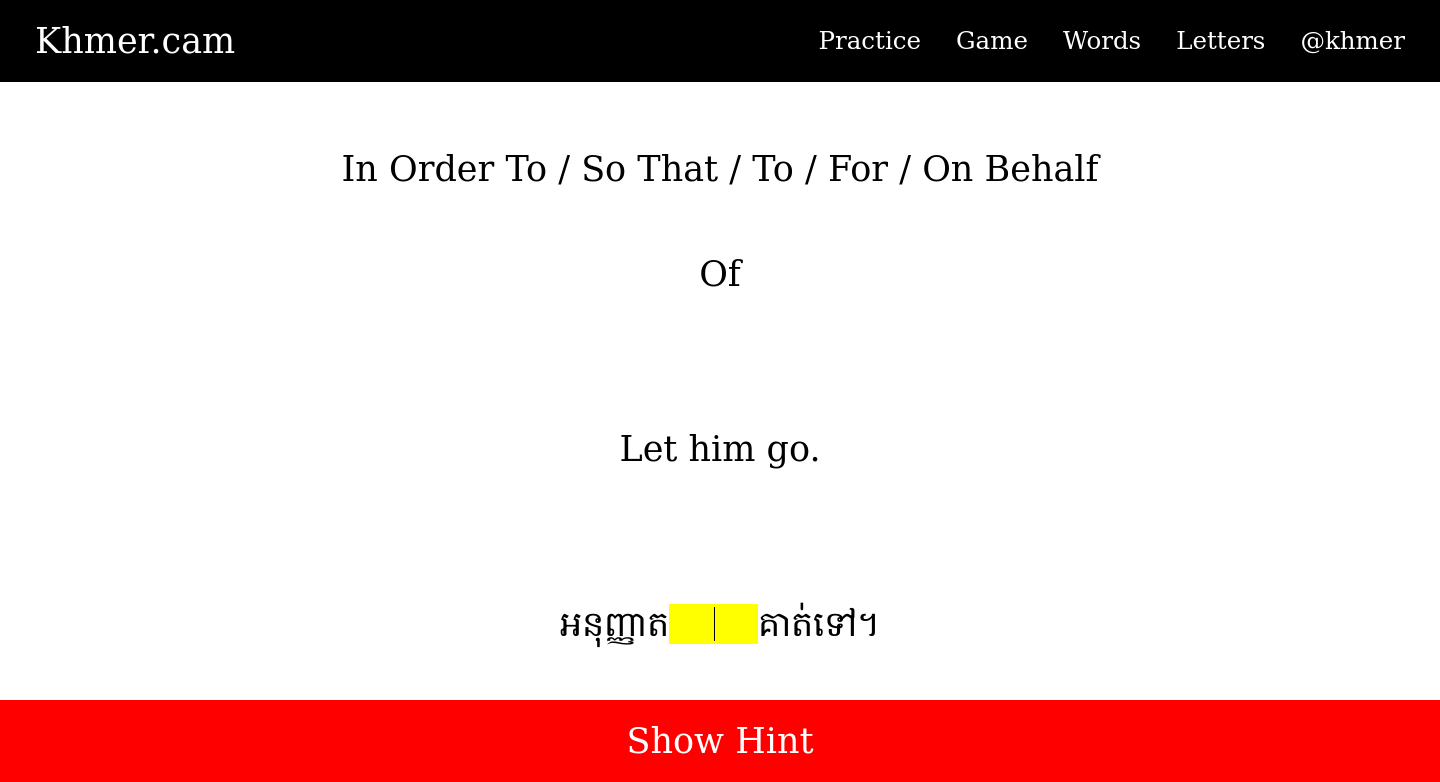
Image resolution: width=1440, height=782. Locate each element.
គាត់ (785, 624)
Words (1102, 40)
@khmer (1352, 40)
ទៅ (835, 624)
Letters (1220, 40)
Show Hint (720, 741)
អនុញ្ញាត (614, 624)
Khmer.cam (135, 41)
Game (992, 40)
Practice (870, 40)
